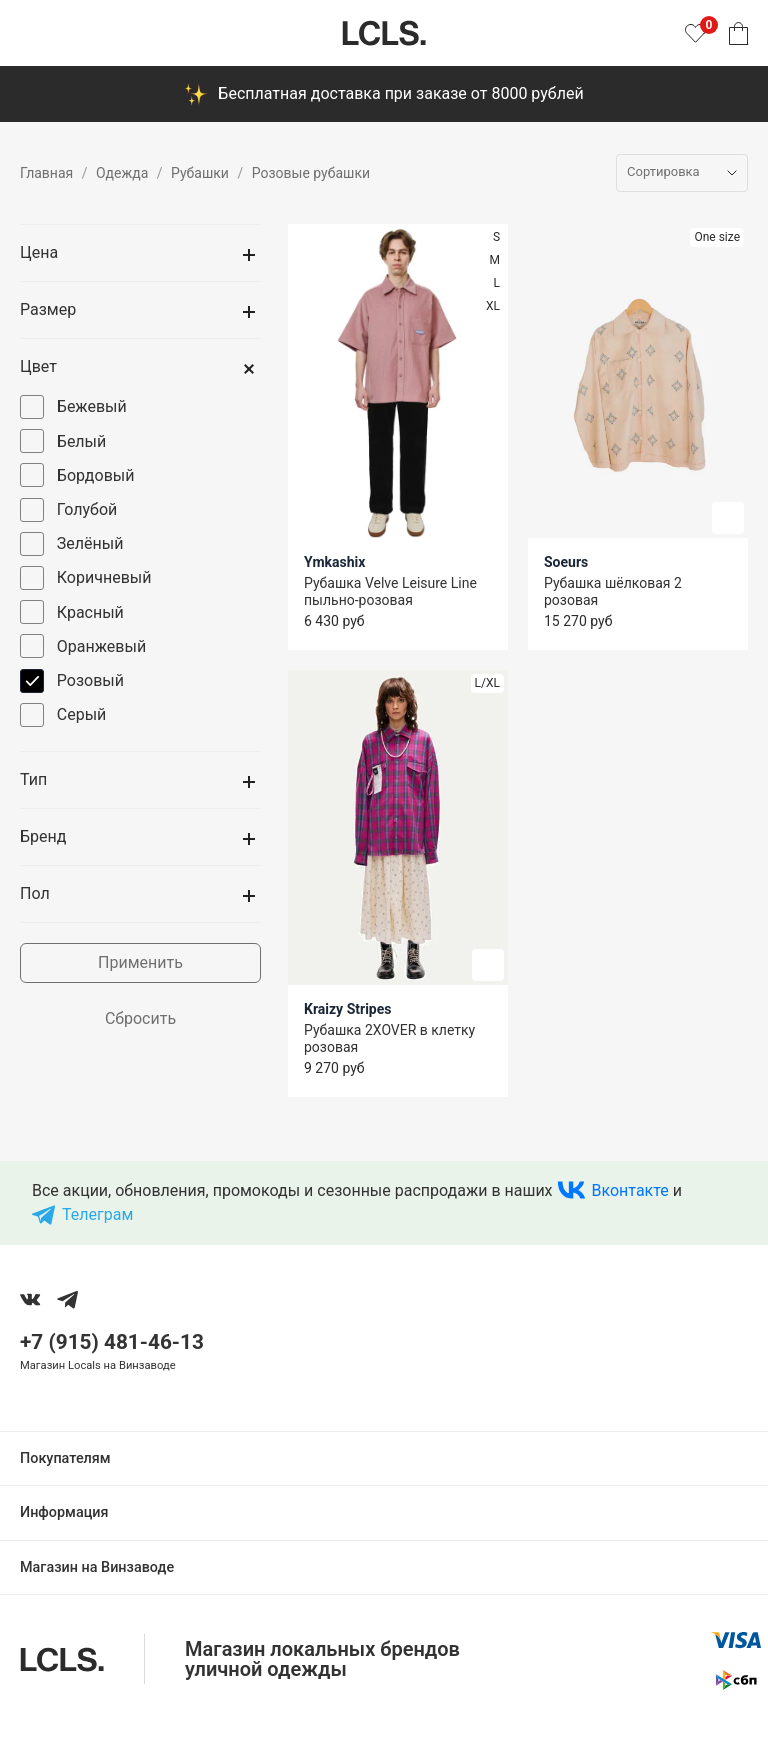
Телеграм (97, 1214)
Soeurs (566, 562)
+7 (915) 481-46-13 (112, 1342)
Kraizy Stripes (347, 1009)
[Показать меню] (32, 33)
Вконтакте (630, 1190)
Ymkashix (334, 562)
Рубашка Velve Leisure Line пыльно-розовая (390, 591)
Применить (140, 962)
